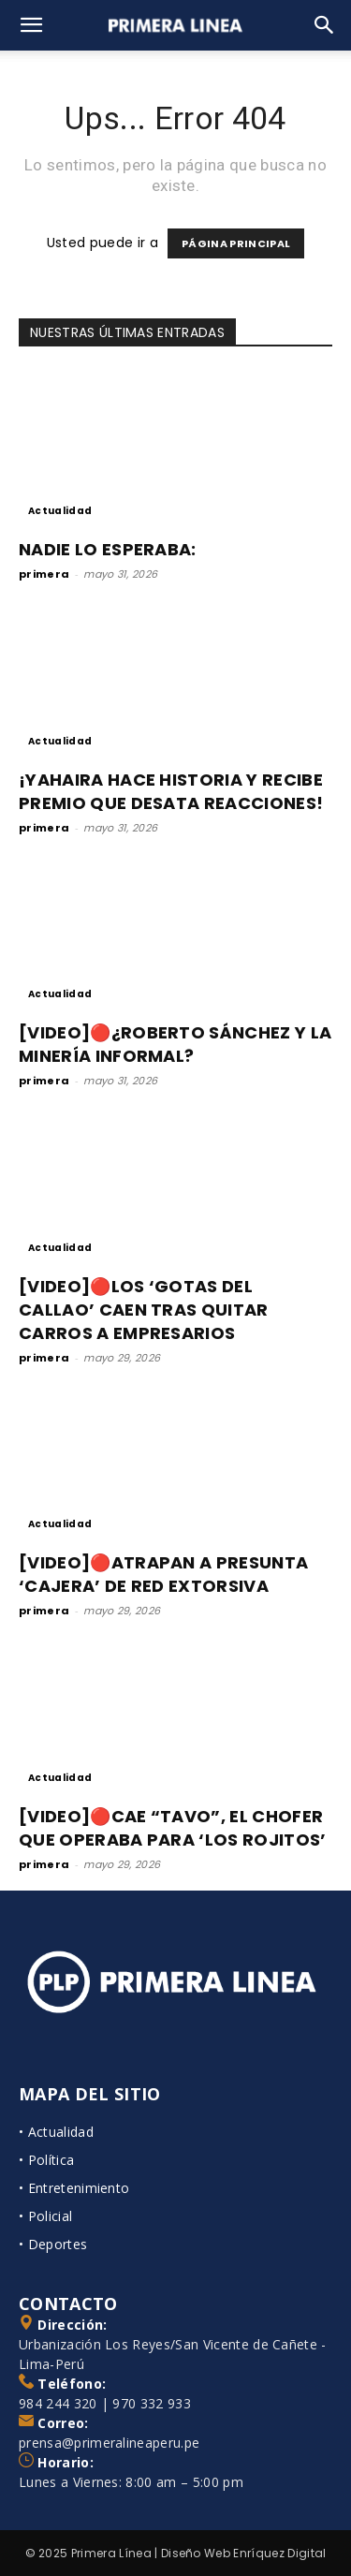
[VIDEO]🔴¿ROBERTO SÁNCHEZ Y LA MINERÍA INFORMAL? (175, 1044)
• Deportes (53, 2244)
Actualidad (60, 511)
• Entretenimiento (74, 2188)
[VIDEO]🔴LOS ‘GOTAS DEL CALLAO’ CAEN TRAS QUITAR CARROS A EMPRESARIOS (144, 1309)
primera (44, 574)
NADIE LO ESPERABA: (108, 549)
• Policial (45, 2216)
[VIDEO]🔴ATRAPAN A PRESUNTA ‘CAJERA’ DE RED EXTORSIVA (163, 1574)
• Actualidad (56, 2132)
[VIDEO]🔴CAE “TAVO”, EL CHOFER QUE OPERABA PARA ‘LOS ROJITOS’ (173, 1827)
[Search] (325, 25)
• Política (46, 2160)
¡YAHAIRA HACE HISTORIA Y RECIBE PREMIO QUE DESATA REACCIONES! (171, 791)
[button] (32, 25)
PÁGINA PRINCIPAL (236, 243)
